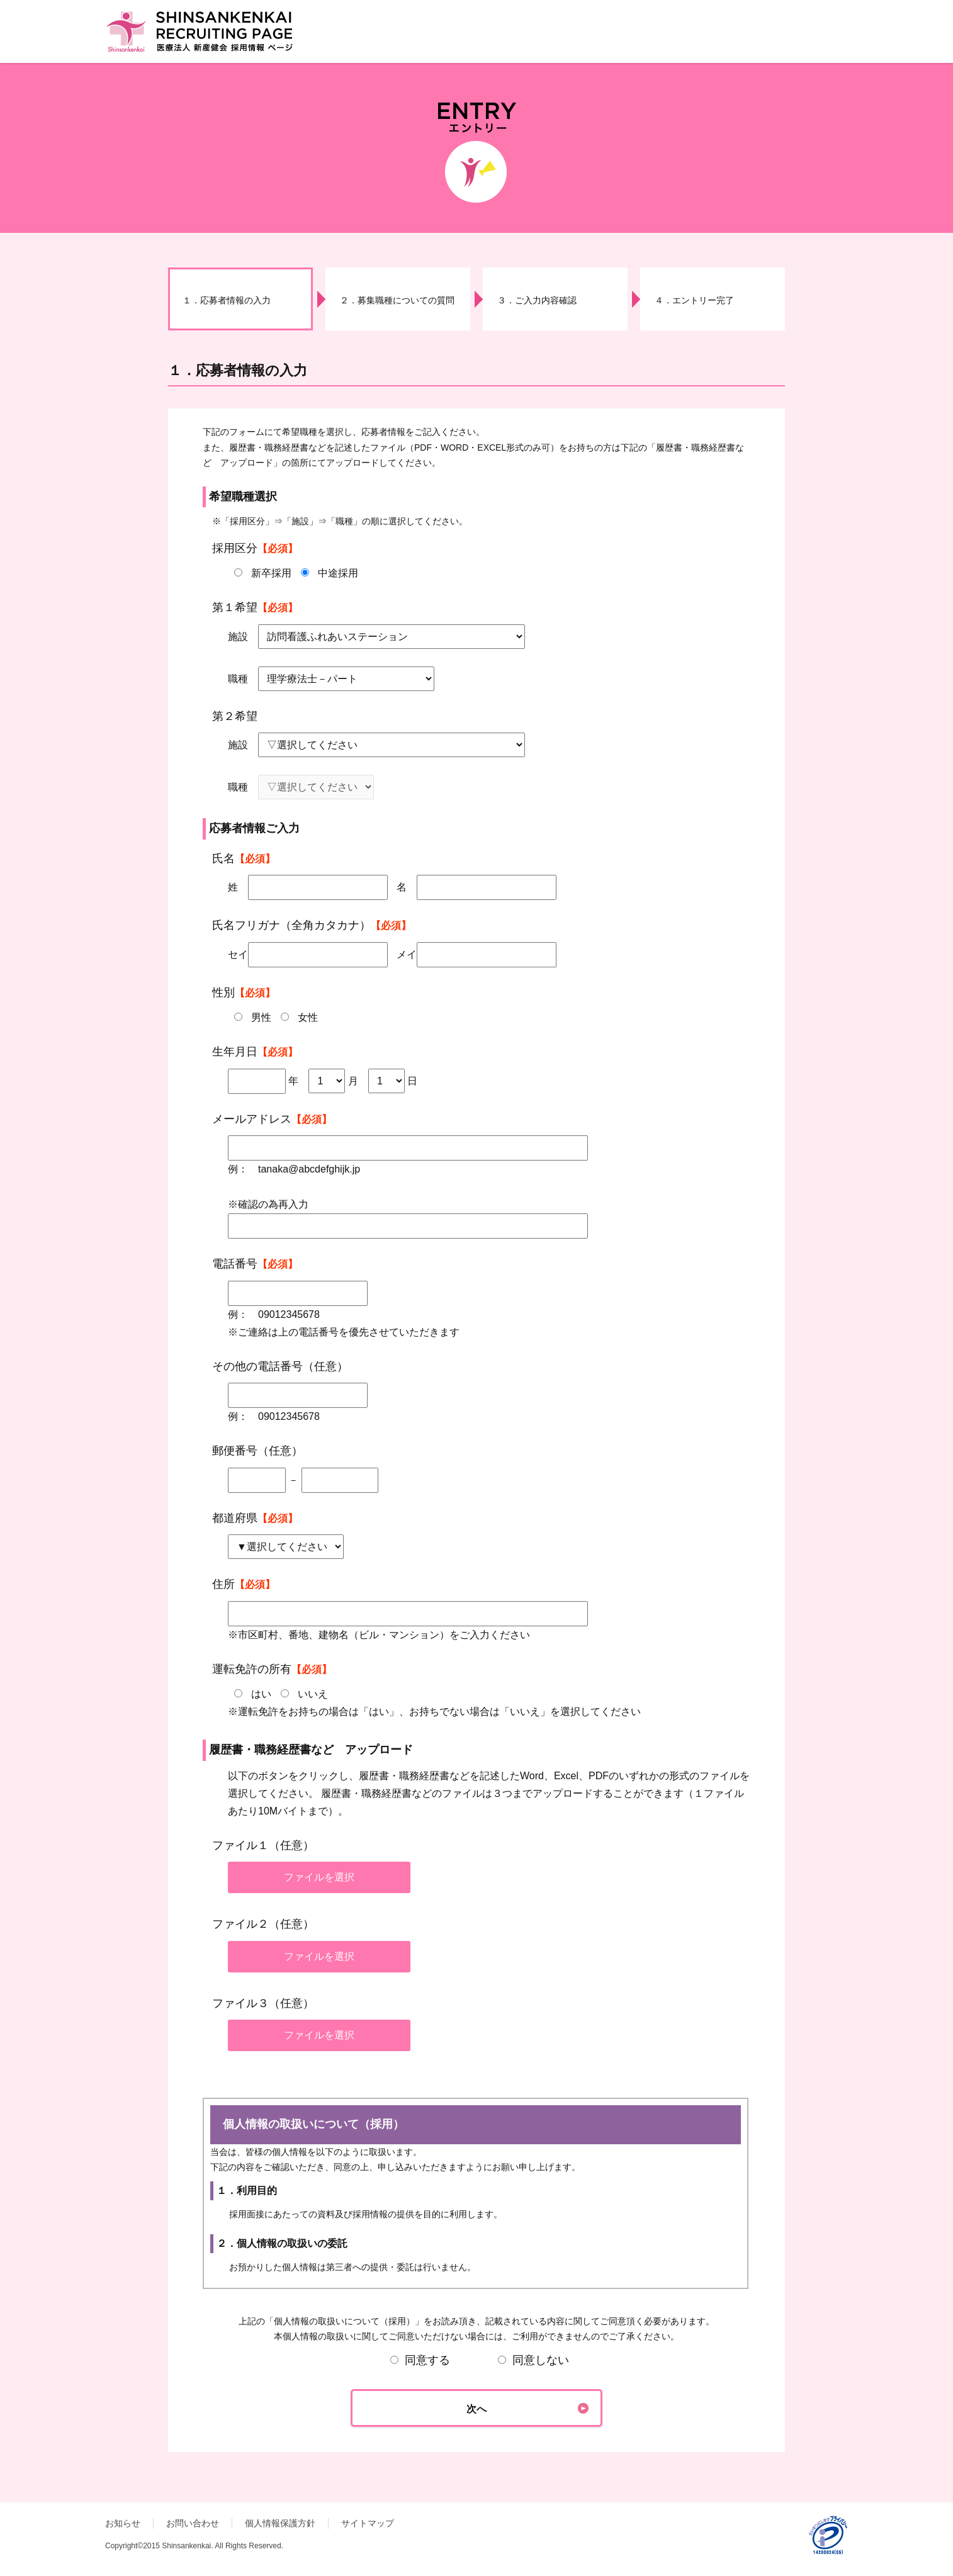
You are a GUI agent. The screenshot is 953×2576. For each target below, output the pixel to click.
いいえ (313, 1694)
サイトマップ (367, 2523)
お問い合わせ (192, 2523)
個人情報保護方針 (280, 2523)
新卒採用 (271, 573)
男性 (261, 1017)
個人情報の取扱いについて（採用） (476, 2183)
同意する (420, 2360)
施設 (238, 636)
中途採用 (338, 573)
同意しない (533, 2360)
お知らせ (122, 2523)
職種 (238, 678)
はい (261, 1694)
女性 (308, 1017)
